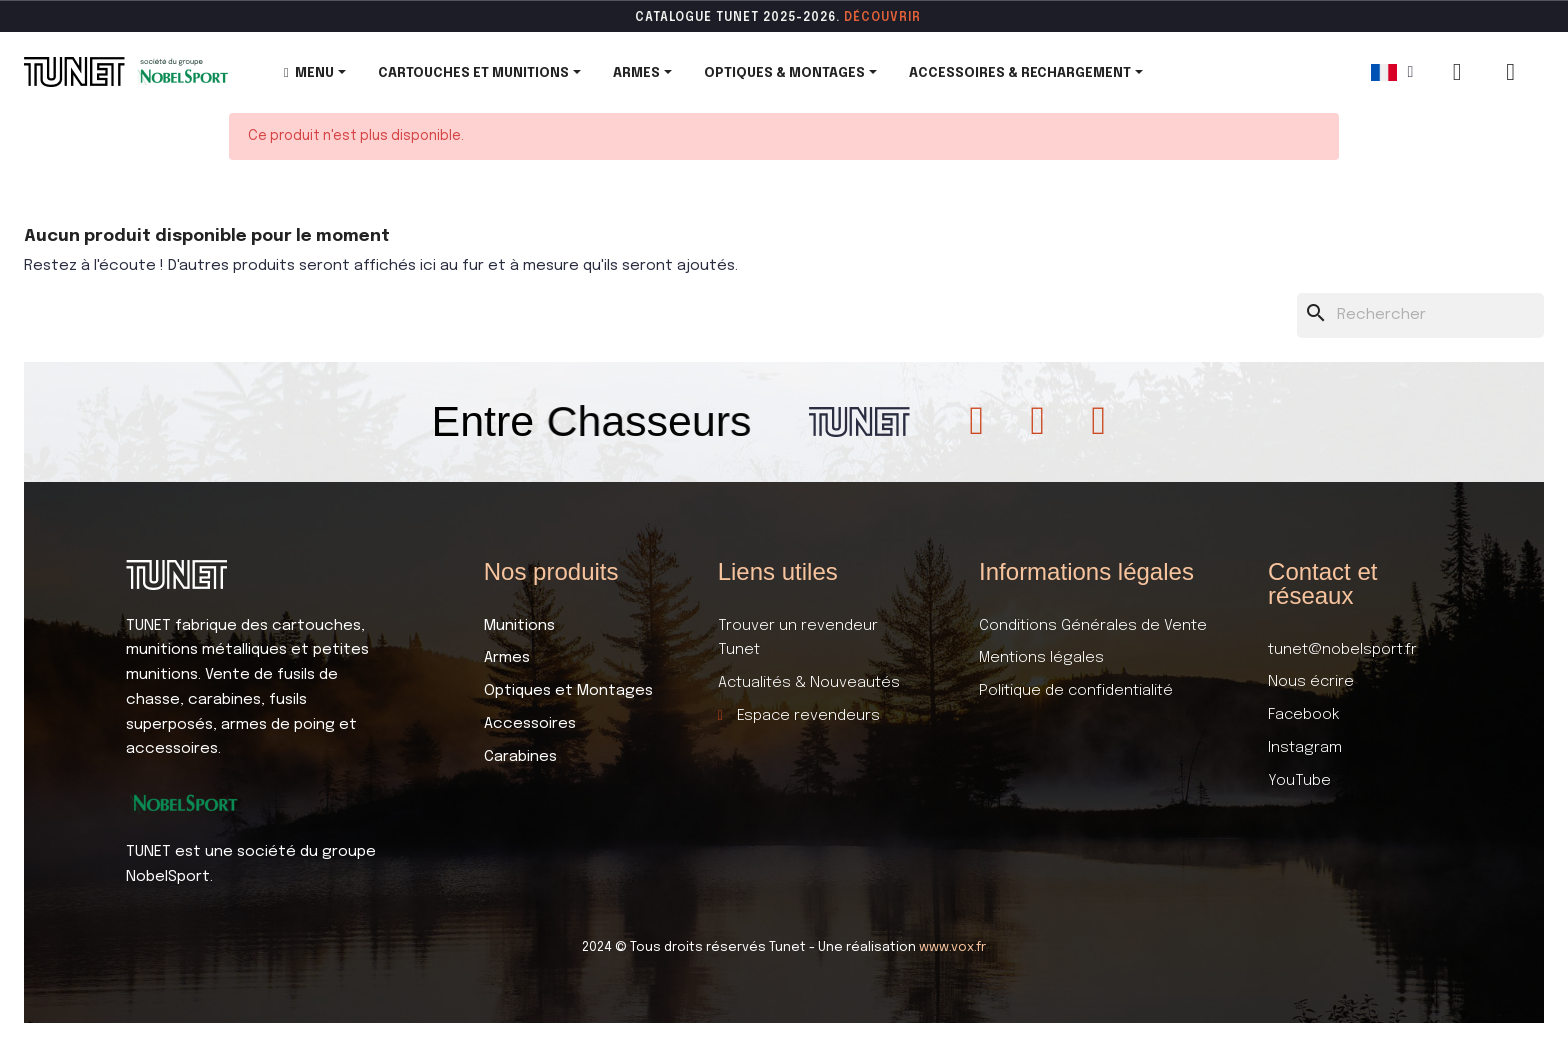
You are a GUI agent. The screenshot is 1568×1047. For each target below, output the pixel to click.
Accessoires (530, 724)
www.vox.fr (952, 947)
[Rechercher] (1421, 315)
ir (914, 18)
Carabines (520, 757)
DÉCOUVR (876, 18)
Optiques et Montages (568, 691)
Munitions (519, 626)
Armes (507, 658)
